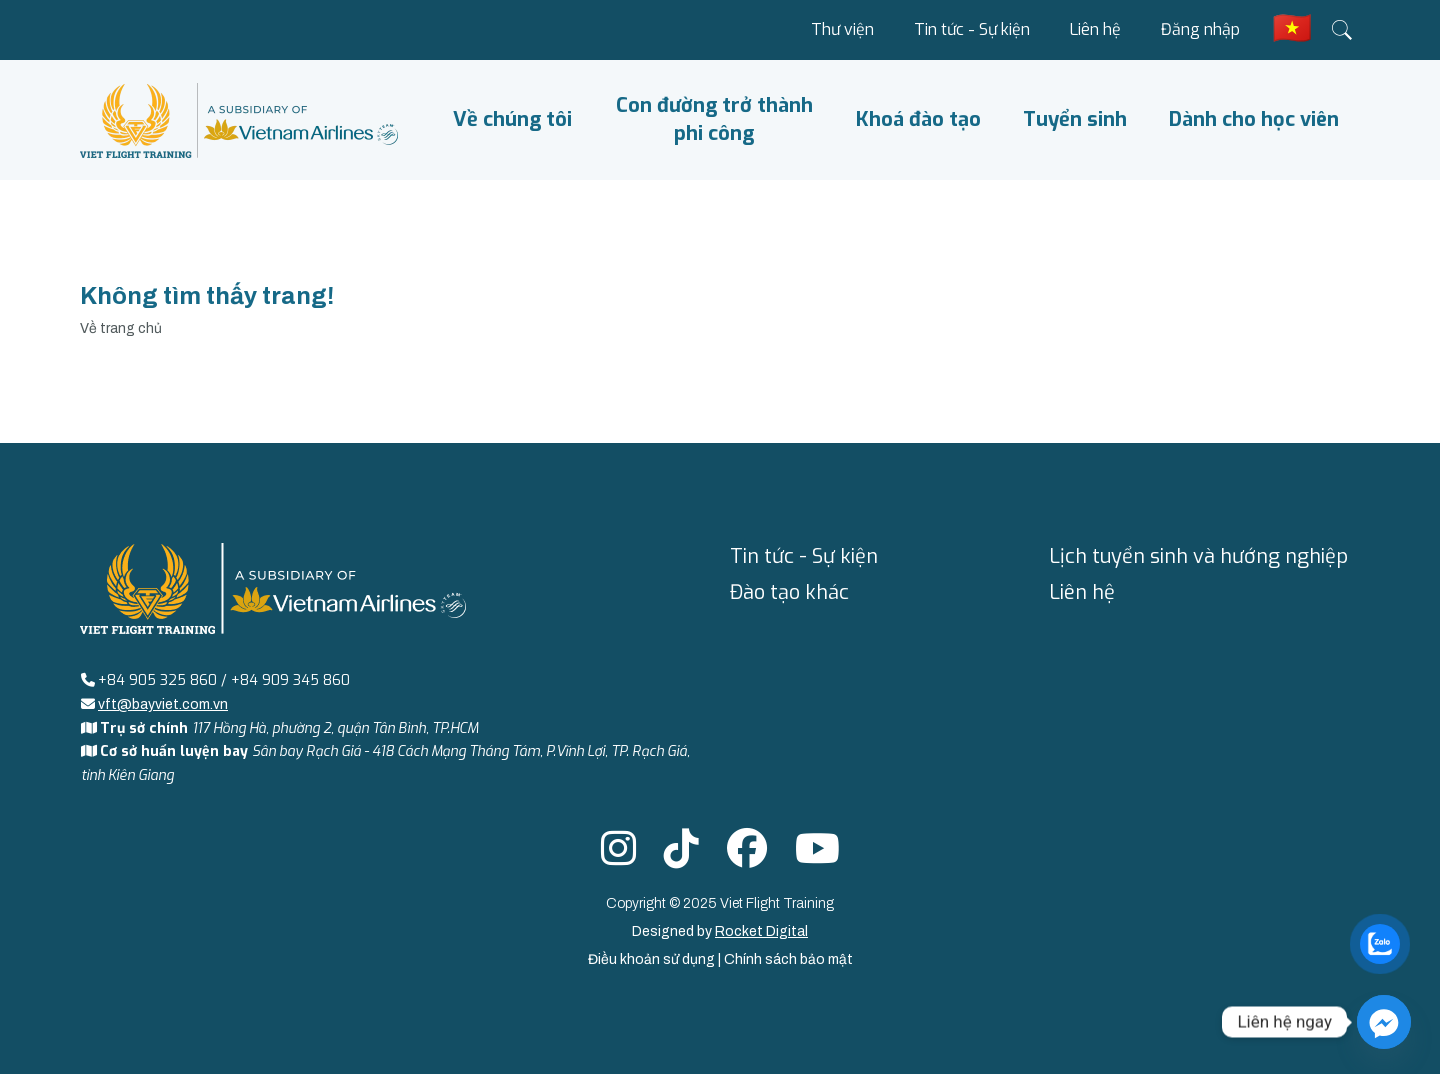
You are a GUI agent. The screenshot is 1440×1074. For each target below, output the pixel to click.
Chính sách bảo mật (788, 959)
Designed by (720, 931)
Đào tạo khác (789, 592)
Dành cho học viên (1254, 119)
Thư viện (842, 29)
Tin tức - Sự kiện (972, 29)
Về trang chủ (121, 328)
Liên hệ (1095, 29)
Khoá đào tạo (918, 119)
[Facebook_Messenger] (1384, 1022)
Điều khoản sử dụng (653, 959)
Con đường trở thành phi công (714, 119)
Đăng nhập (1200, 29)
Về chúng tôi (512, 119)
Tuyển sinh (1075, 119)
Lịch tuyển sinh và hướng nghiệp (1198, 556)
